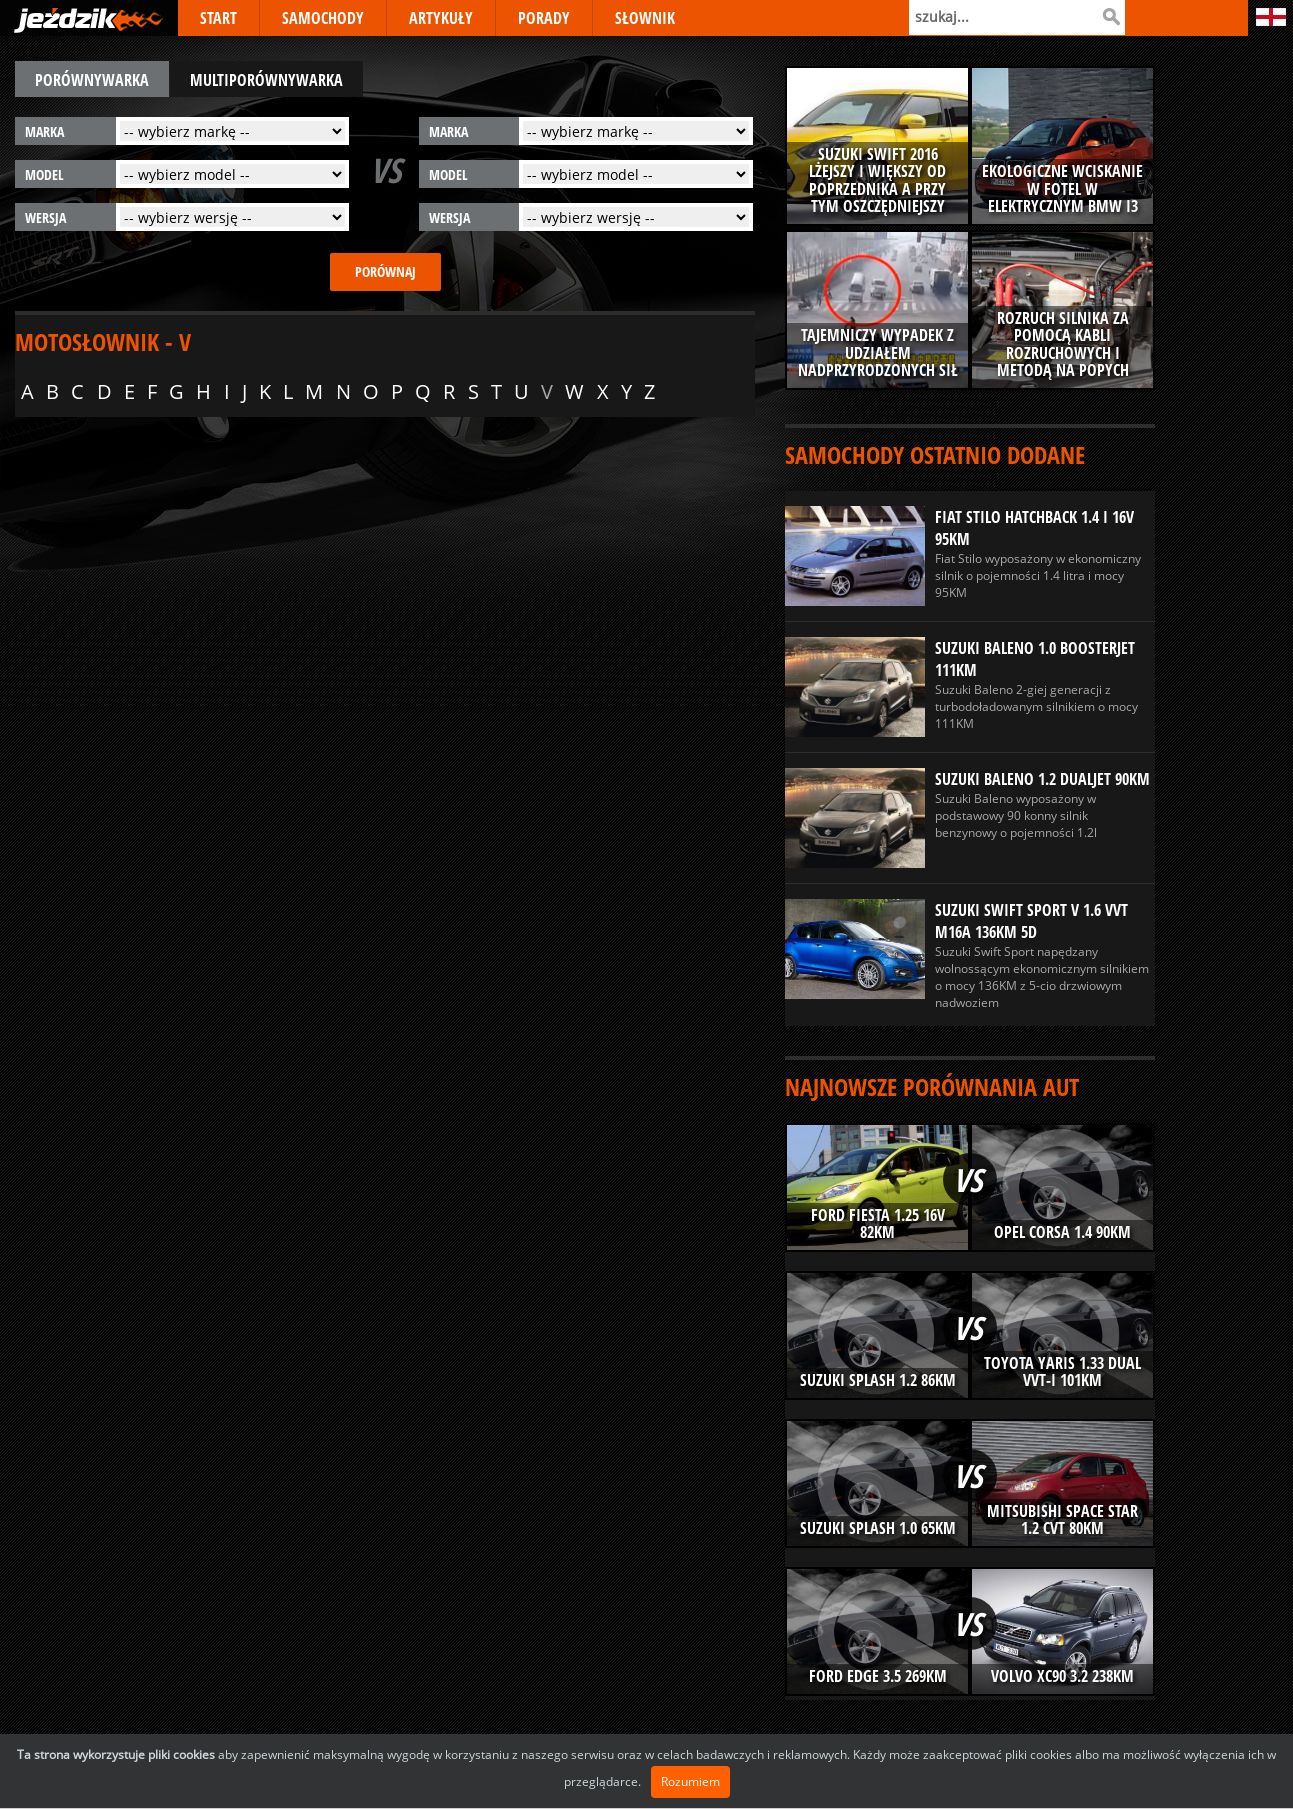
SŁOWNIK (645, 18)
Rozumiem (690, 1781)
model (44, 174)
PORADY (544, 18)
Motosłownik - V (103, 341)
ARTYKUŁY (441, 18)
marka (44, 131)
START (218, 18)
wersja (45, 217)
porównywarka (92, 80)
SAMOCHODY (323, 18)
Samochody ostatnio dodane (935, 454)
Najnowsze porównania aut (932, 1086)
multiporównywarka (266, 80)
